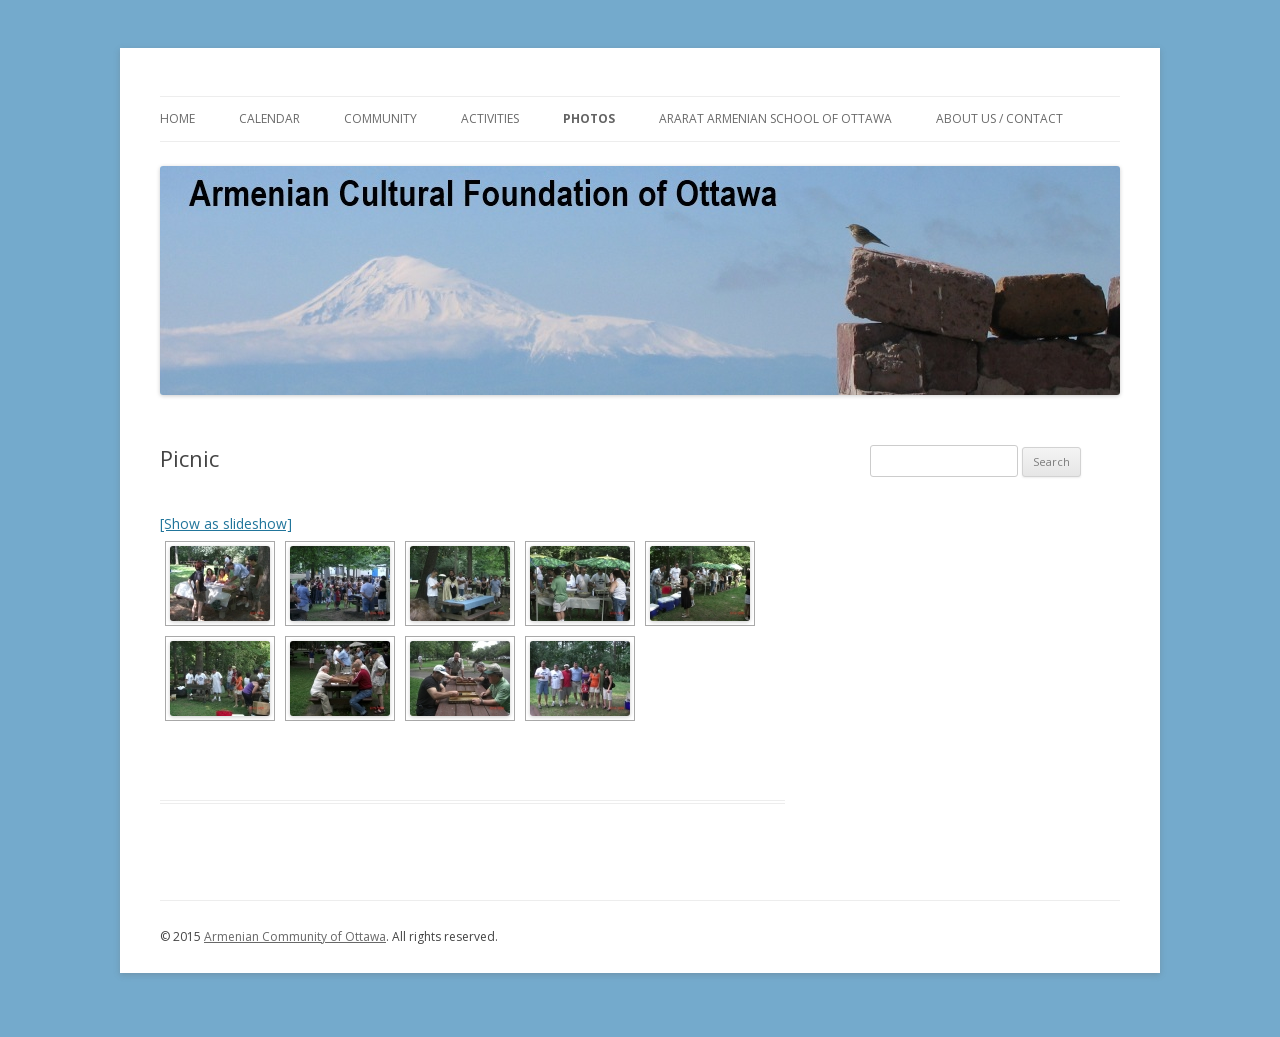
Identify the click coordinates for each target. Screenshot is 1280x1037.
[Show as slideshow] (226, 523)
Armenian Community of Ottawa (295, 936)
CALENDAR (269, 118)
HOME (177, 118)
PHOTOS (589, 118)
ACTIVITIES (490, 118)
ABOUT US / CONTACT (999, 118)
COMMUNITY (380, 118)
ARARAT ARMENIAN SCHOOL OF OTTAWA (775, 118)
